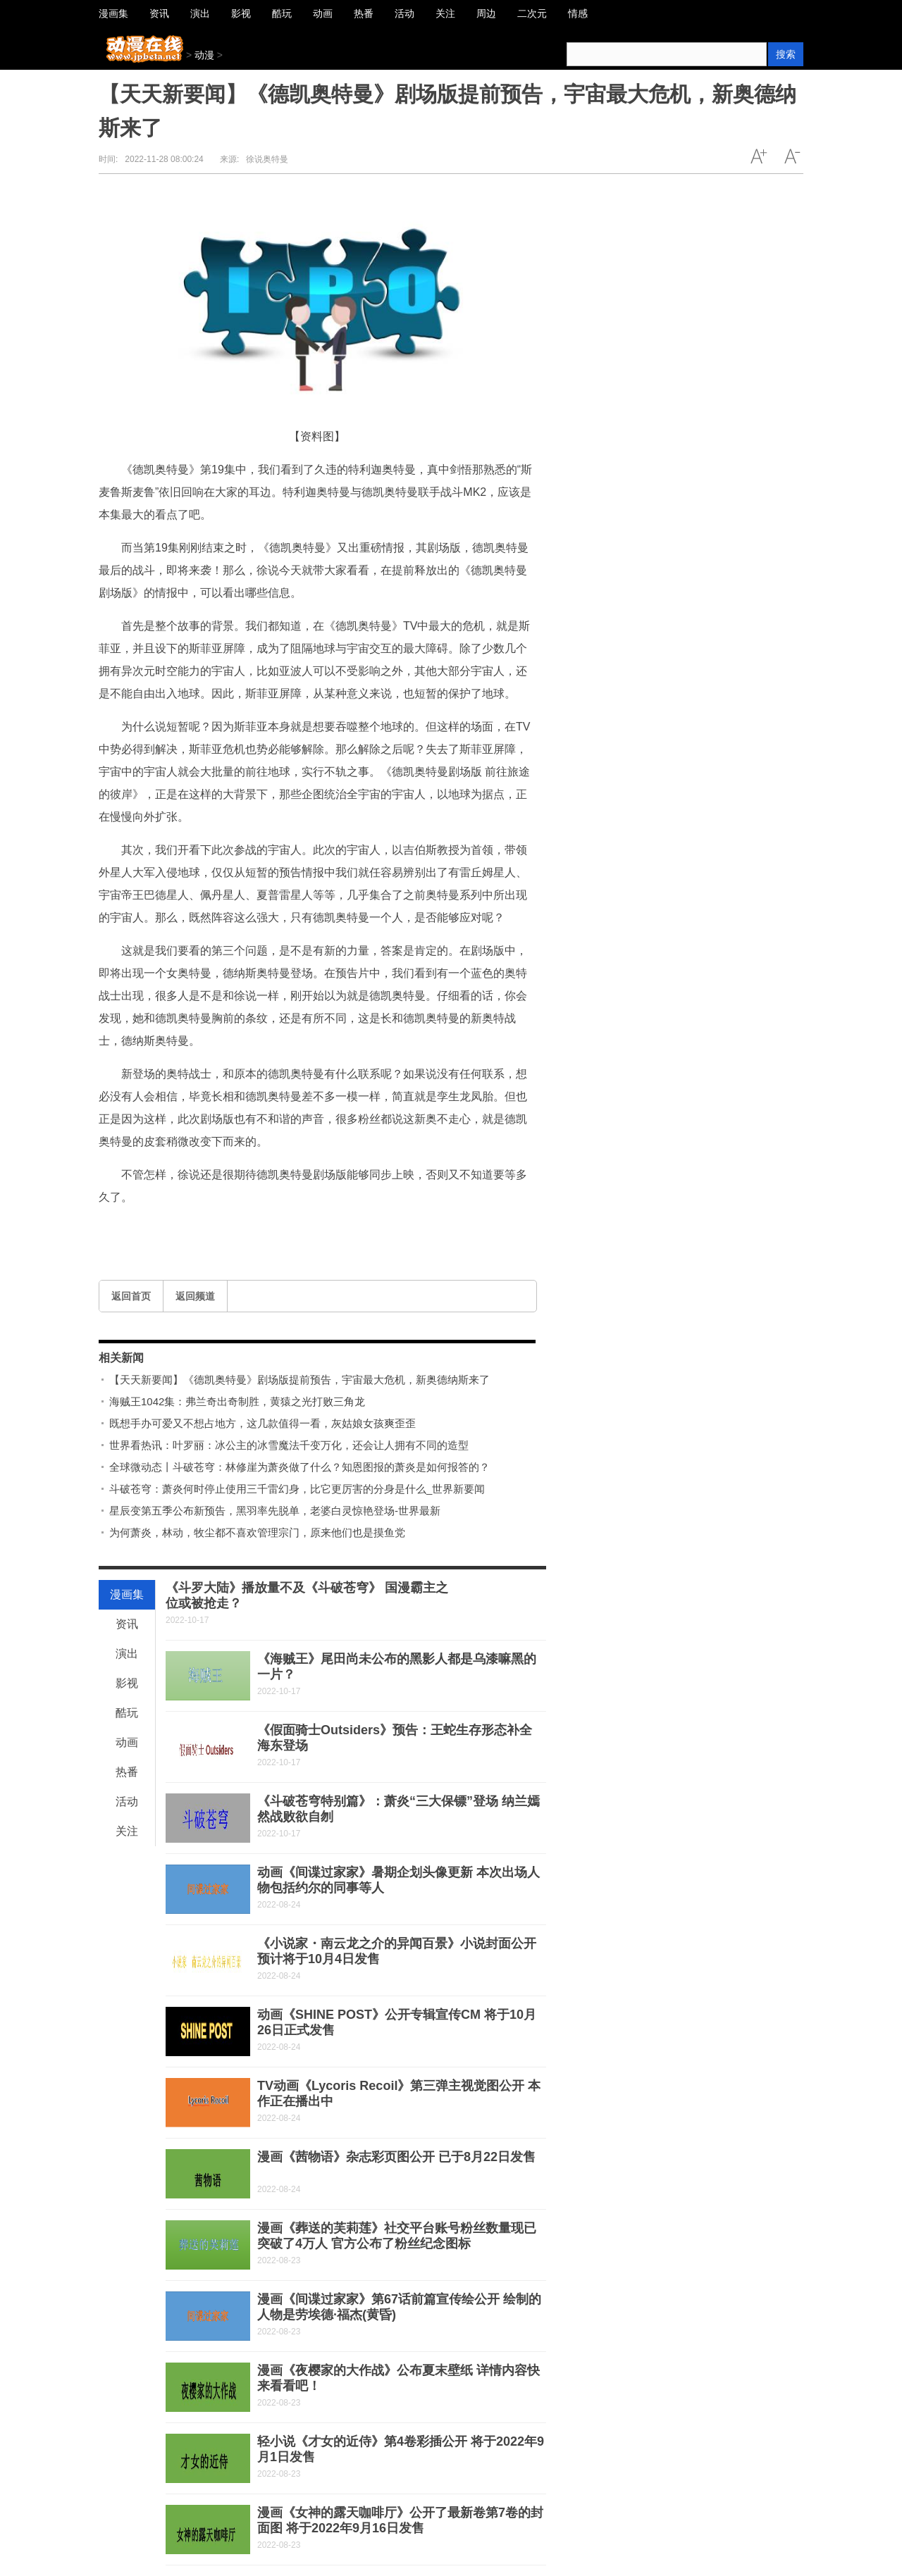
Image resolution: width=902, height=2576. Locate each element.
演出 (127, 1654)
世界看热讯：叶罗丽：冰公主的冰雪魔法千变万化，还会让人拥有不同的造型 (289, 1445)
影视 (127, 1683)
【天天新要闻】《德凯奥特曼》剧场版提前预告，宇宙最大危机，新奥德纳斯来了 (299, 1380)
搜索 (786, 54)
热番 (127, 1772)
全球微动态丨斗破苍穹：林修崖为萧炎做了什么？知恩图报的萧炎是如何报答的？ (299, 1467)
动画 (127, 1742)
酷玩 (127, 1713)
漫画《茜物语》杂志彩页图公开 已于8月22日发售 (396, 2157)
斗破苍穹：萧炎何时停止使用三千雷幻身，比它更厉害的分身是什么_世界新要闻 (297, 1489)
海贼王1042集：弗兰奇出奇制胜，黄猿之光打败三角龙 (237, 1401)
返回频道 (195, 1296)
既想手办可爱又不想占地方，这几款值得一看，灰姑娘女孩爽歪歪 (262, 1423)
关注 (127, 1831)
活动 (127, 1801)
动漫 (204, 55)
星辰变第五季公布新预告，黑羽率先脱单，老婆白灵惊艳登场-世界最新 (274, 1511)
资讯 (127, 1624)
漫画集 (127, 1594)
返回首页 (131, 1296)
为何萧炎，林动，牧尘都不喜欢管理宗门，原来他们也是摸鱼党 (257, 1532)
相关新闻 (121, 1358)
